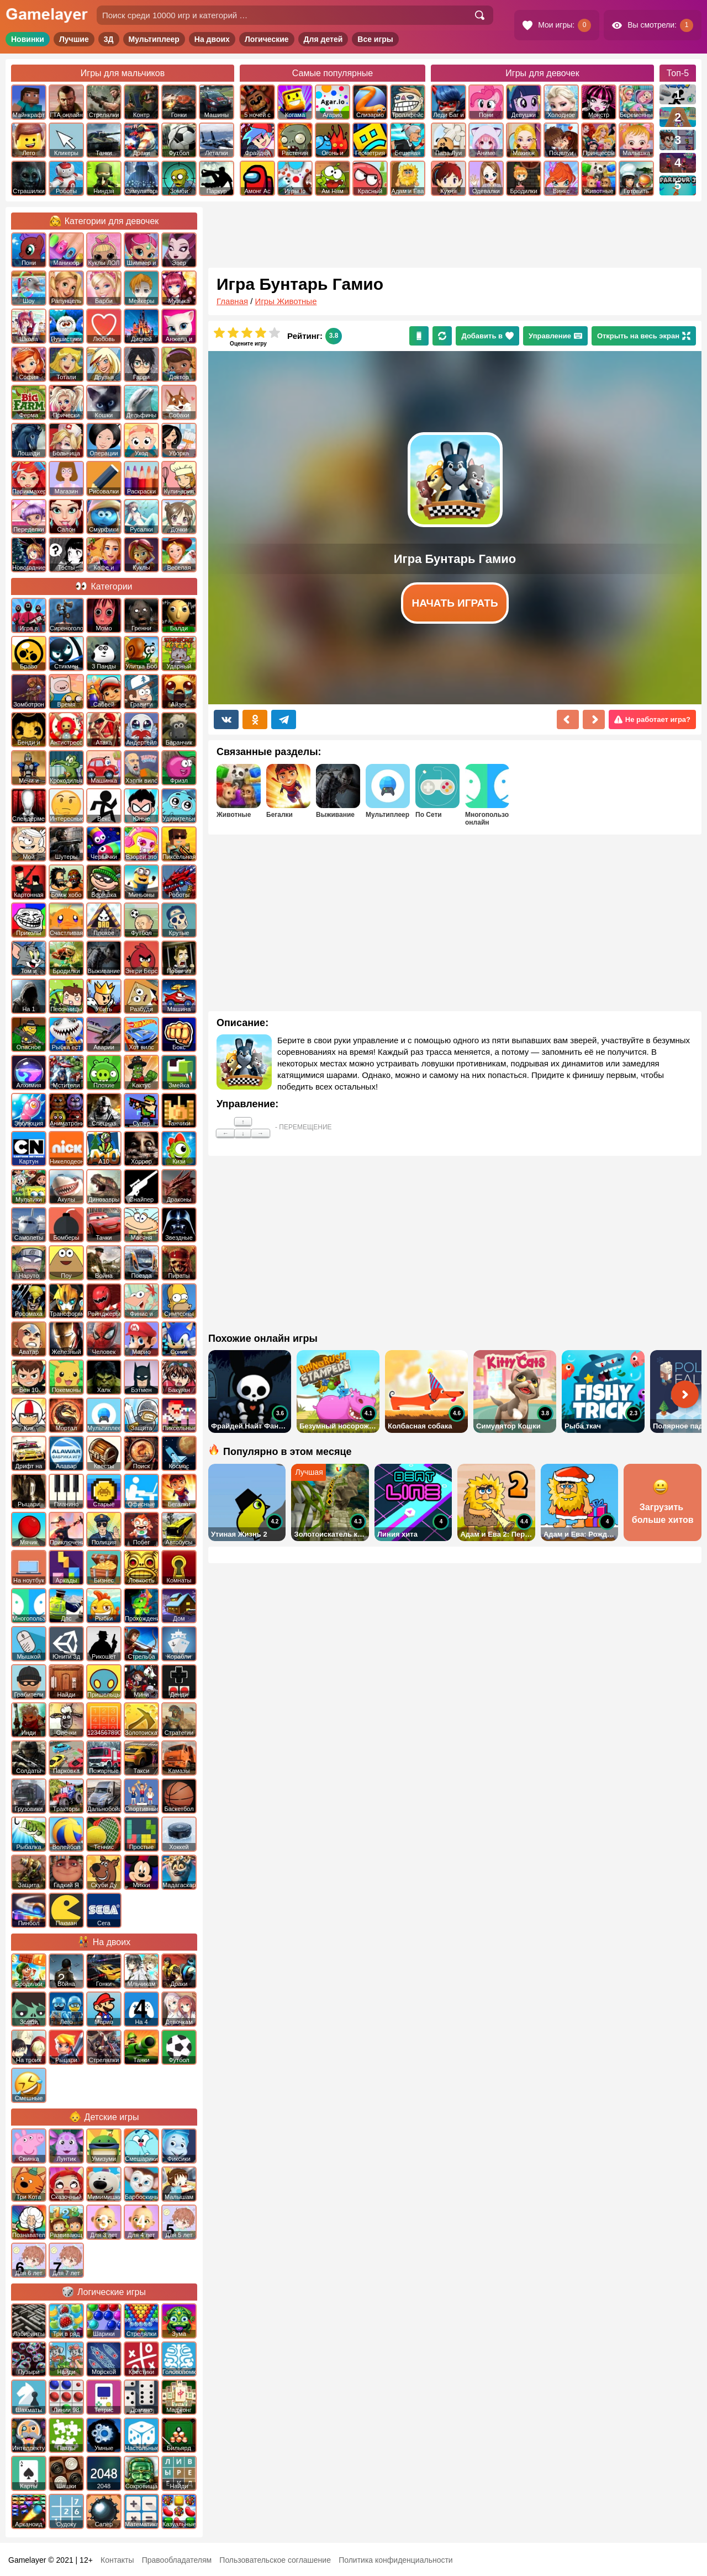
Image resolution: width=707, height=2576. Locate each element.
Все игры (375, 39)
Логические (267, 39)
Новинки (27, 39)
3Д (109, 39)
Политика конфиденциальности (396, 2560)
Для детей (323, 39)
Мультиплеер (154, 39)
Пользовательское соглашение (275, 2560)
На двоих (212, 39)
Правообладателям (177, 2560)
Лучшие (74, 39)
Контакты (117, 2560)
